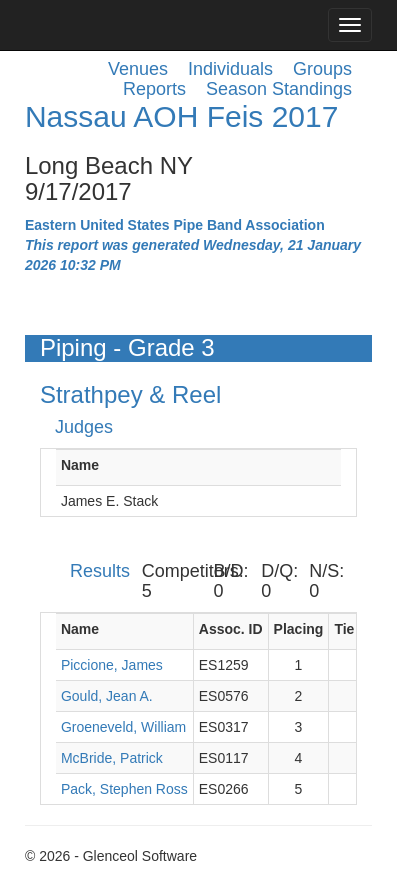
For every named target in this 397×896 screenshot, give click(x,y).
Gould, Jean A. (107, 696)
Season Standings (279, 89)
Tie (344, 629)
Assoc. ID (231, 629)
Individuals (230, 69)
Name (80, 465)
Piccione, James (112, 665)
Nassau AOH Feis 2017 (182, 116)
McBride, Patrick (112, 758)
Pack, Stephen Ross (124, 789)
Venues (138, 69)
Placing (299, 629)
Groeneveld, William (123, 727)
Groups (322, 69)
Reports (154, 89)
